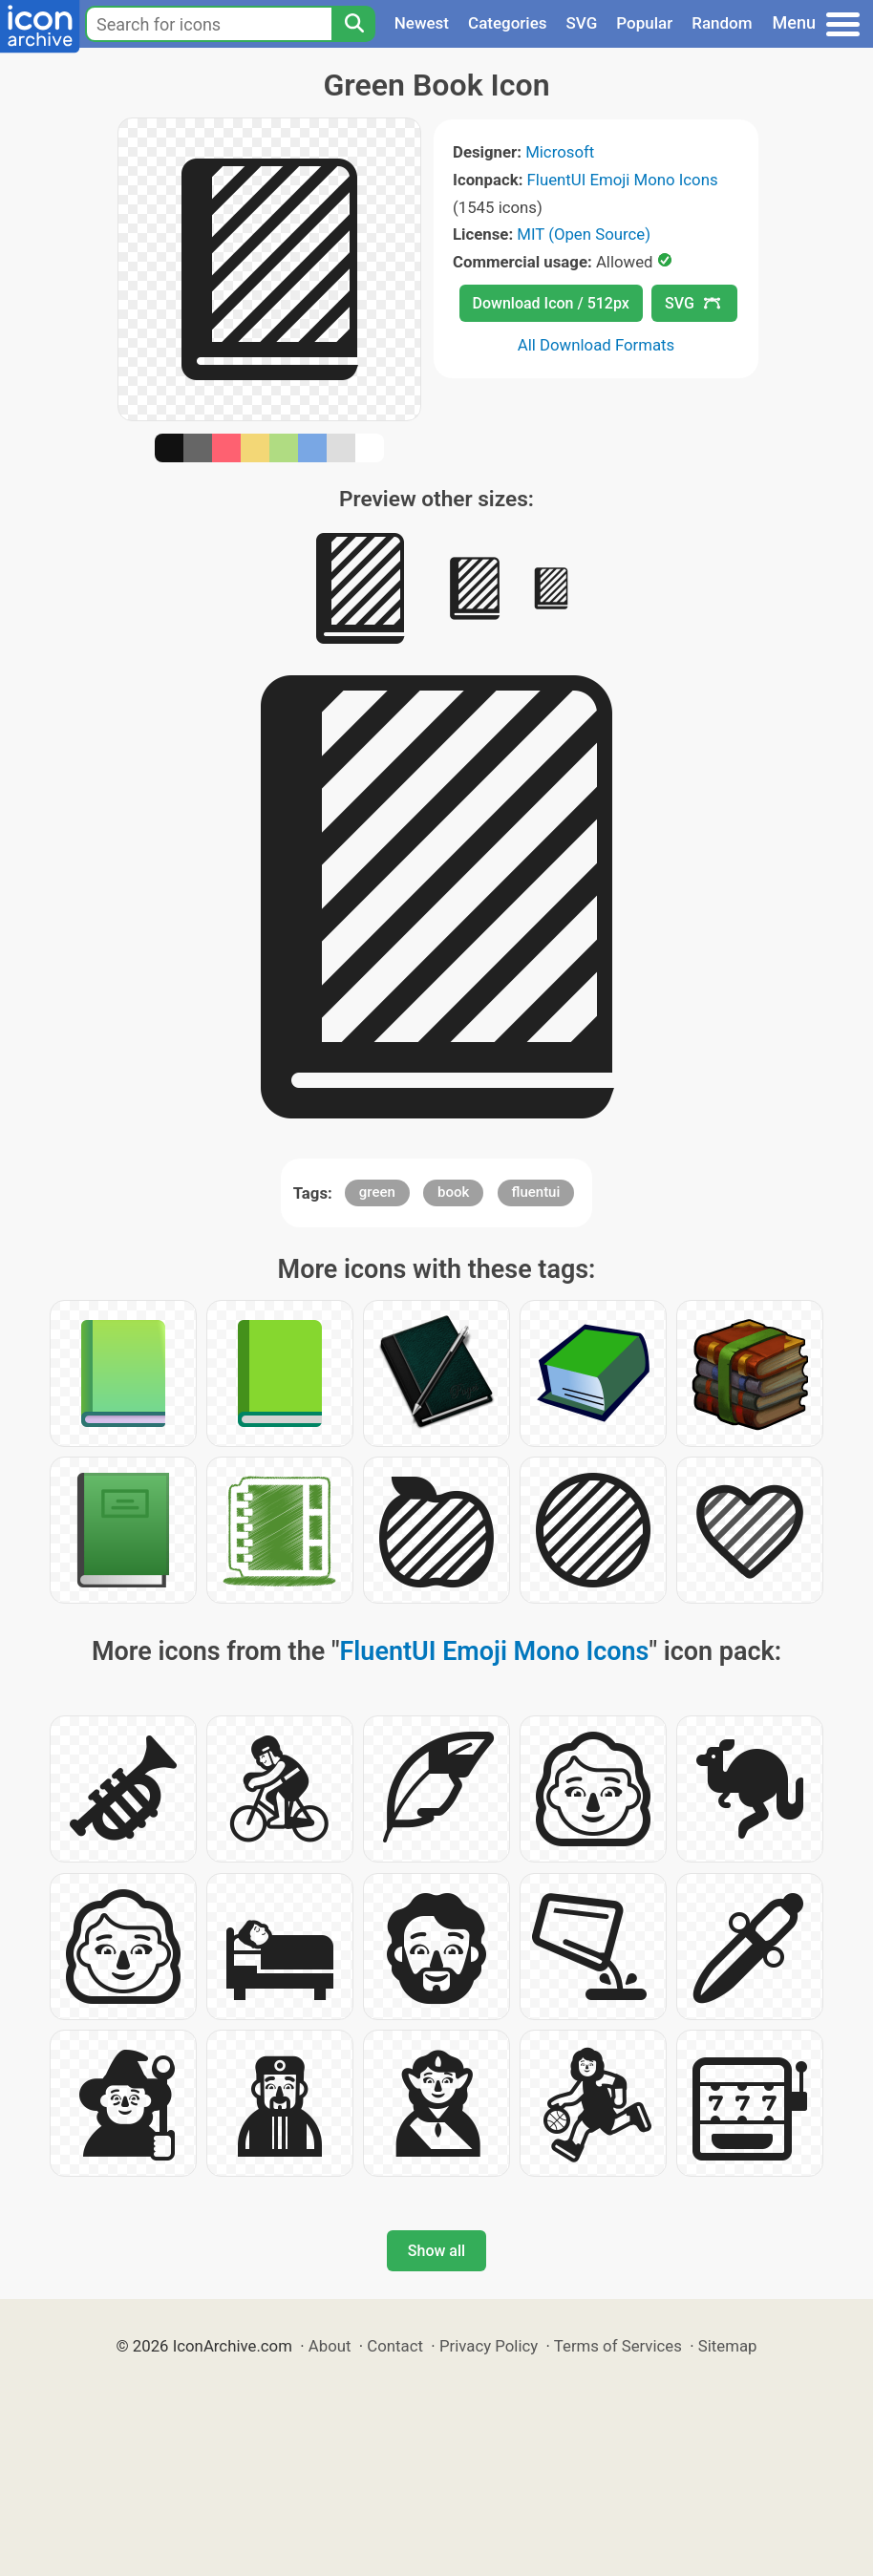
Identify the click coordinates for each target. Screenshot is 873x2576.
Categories (507, 22)
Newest (421, 22)
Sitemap (727, 2345)
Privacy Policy (488, 2345)
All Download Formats (596, 344)
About (330, 2345)
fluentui (536, 1192)
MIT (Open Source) (583, 234)
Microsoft (559, 151)
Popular (644, 22)
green (377, 1192)
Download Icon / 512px (551, 303)
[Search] (353, 24)
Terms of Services (618, 2345)
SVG (582, 22)
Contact (395, 2345)
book (453, 1192)
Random (722, 22)
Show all (436, 2251)
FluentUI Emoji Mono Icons (622, 179)
